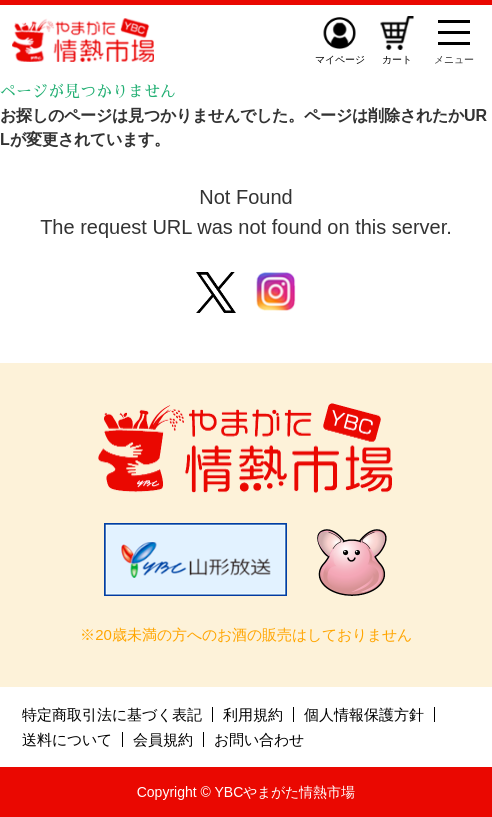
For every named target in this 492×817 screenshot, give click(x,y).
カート (397, 59)
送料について (67, 739)
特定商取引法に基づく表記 (112, 714)
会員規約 (163, 739)
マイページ (340, 59)
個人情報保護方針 (364, 714)
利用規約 (253, 714)
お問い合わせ (259, 739)
